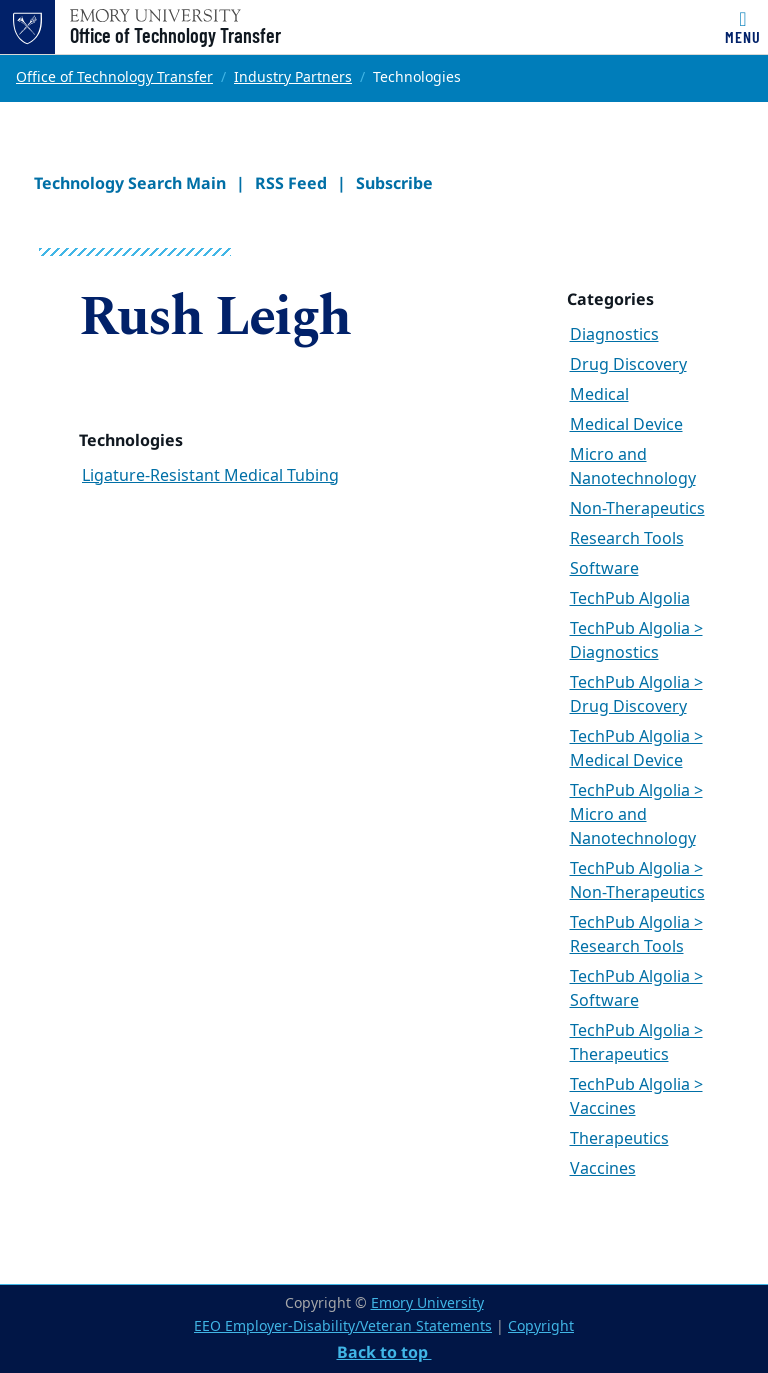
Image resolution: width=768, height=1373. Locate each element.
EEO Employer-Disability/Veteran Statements (343, 1326)
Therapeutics (619, 1139)
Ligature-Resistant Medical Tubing (210, 476)
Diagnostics (614, 335)
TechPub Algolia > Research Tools (636, 935)
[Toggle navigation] (743, 27)
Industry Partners (293, 77)
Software (604, 569)
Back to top (384, 1352)
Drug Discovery (628, 365)
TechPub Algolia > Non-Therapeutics (637, 881)
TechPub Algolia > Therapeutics (636, 1043)
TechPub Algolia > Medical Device (636, 749)
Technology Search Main (130, 183)
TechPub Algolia (630, 599)
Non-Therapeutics (637, 509)
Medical (599, 395)
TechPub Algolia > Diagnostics (636, 641)
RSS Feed (291, 183)
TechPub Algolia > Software (636, 989)
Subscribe (394, 183)
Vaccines (603, 1169)
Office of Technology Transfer (175, 35)
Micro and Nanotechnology (633, 467)
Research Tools (627, 539)
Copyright (541, 1326)
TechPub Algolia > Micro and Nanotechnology (636, 815)
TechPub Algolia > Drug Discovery (636, 695)
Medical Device (626, 425)
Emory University (427, 1303)
